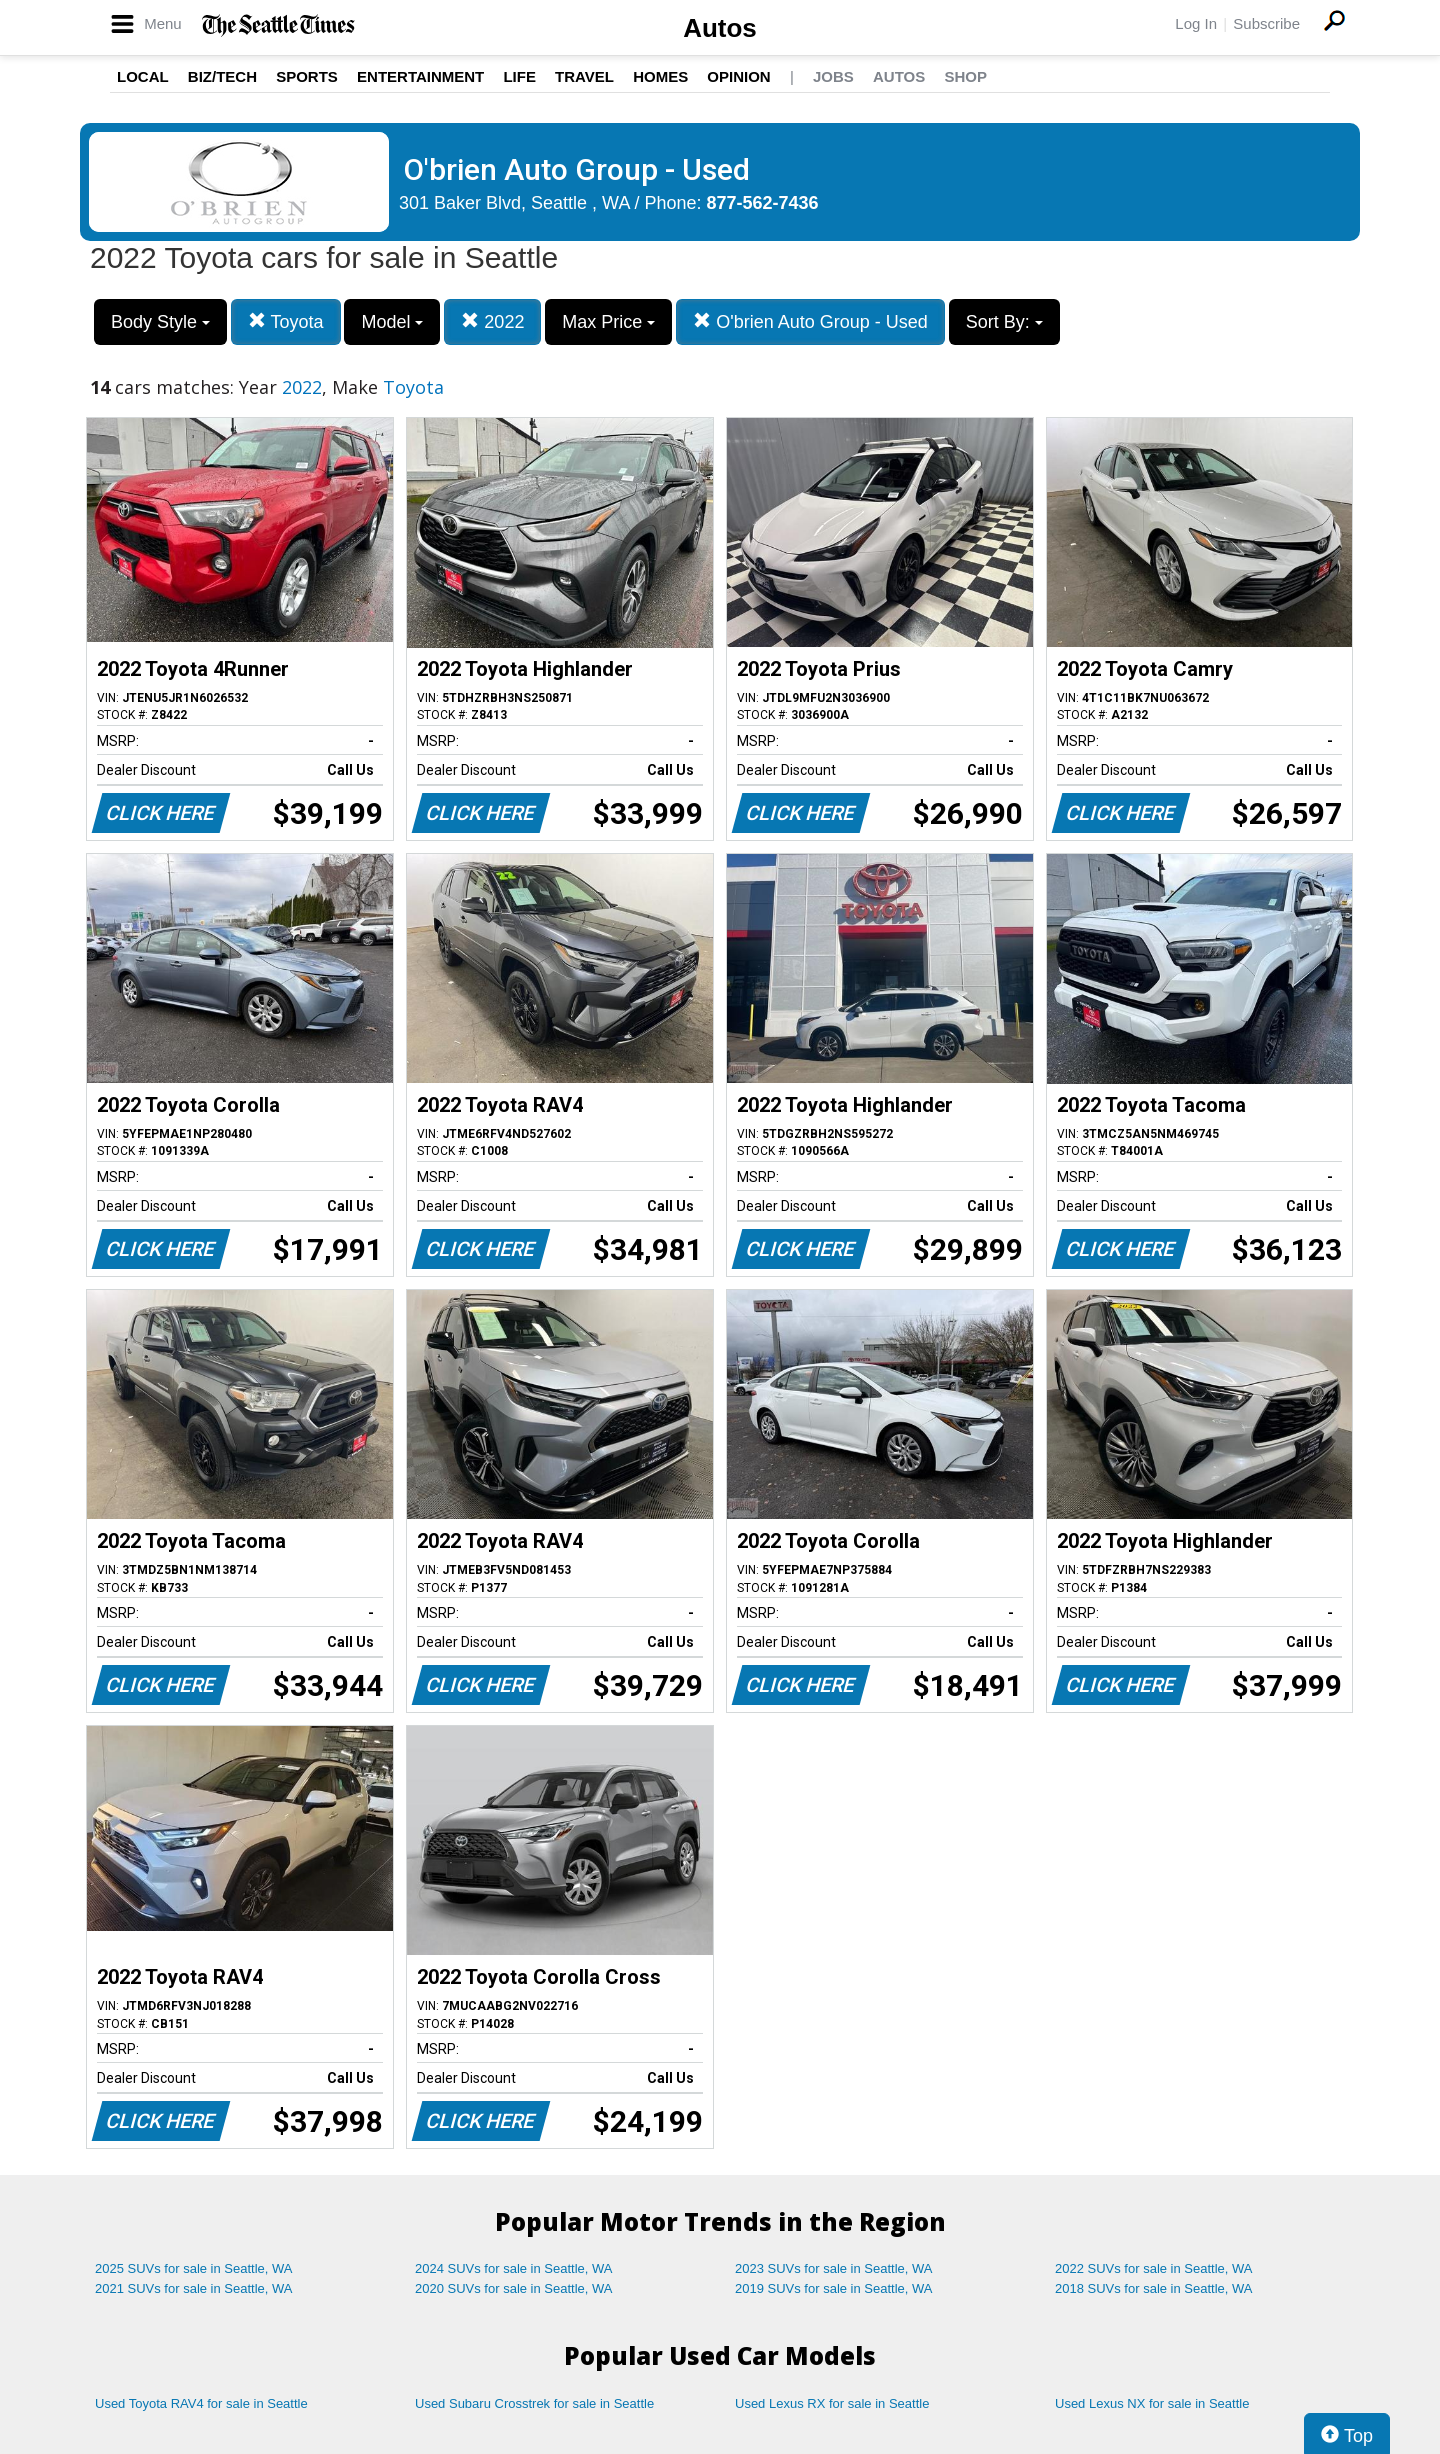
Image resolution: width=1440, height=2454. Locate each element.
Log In (1196, 23)
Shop (965, 76)
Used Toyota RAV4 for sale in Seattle (201, 2403)
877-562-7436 (763, 203)
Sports (307, 76)
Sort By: (1004, 322)
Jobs (833, 76)
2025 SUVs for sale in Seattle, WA (194, 2268)
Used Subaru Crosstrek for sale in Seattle (534, 2403)
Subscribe (1266, 23)
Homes (660, 76)
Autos (720, 28)
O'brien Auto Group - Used (810, 321)
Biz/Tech (222, 76)
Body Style (160, 322)
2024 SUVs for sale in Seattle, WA (514, 2268)
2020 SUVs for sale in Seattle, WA (514, 2288)
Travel (584, 76)
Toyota (286, 321)
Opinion (738, 76)
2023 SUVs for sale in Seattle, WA (834, 2268)
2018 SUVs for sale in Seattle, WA (1154, 2288)
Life (519, 76)
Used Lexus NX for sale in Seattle (1152, 2403)
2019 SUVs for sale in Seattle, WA (834, 2288)
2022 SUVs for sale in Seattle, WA (1154, 2268)
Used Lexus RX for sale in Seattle (832, 2403)
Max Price (608, 322)
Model (392, 322)
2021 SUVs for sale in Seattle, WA (194, 2288)
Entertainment (420, 76)
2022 (492, 321)
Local (143, 76)
